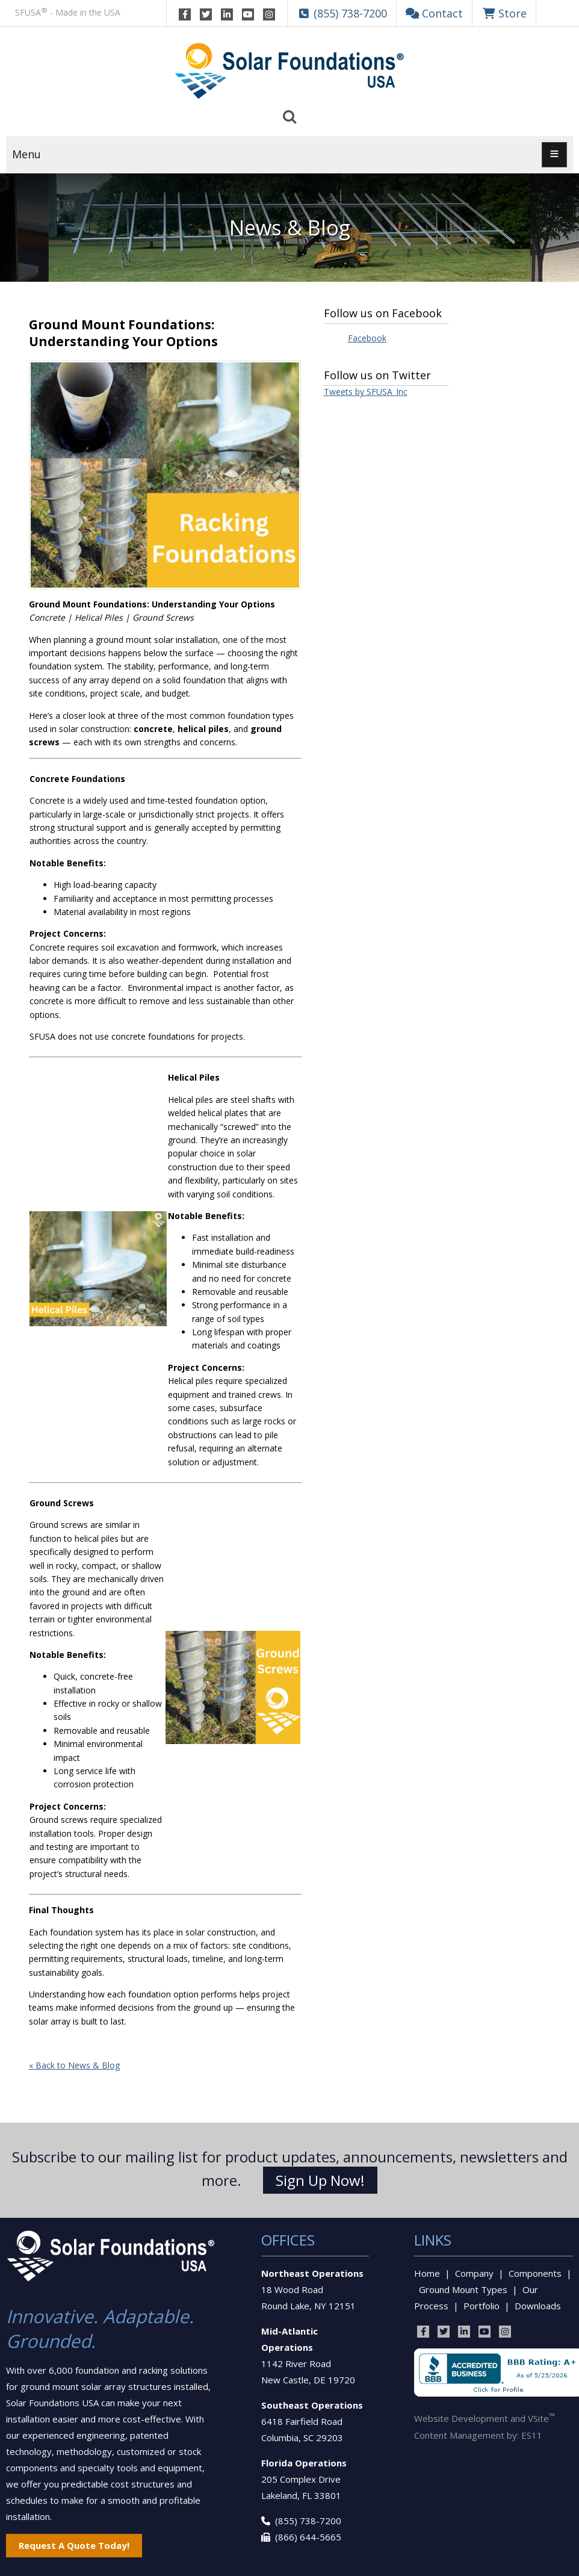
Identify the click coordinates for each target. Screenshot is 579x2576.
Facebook (367, 338)
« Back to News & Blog (74, 2065)
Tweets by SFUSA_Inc (365, 391)
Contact (434, 13)
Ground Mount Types (463, 2289)
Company (474, 2273)
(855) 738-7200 (308, 2521)
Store (504, 13)
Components (535, 2273)
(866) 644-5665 (308, 2537)
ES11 (531, 2435)
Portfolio (481, 2306)
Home (427, 2273)
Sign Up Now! (320, 2180)
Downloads (538, 2306)
